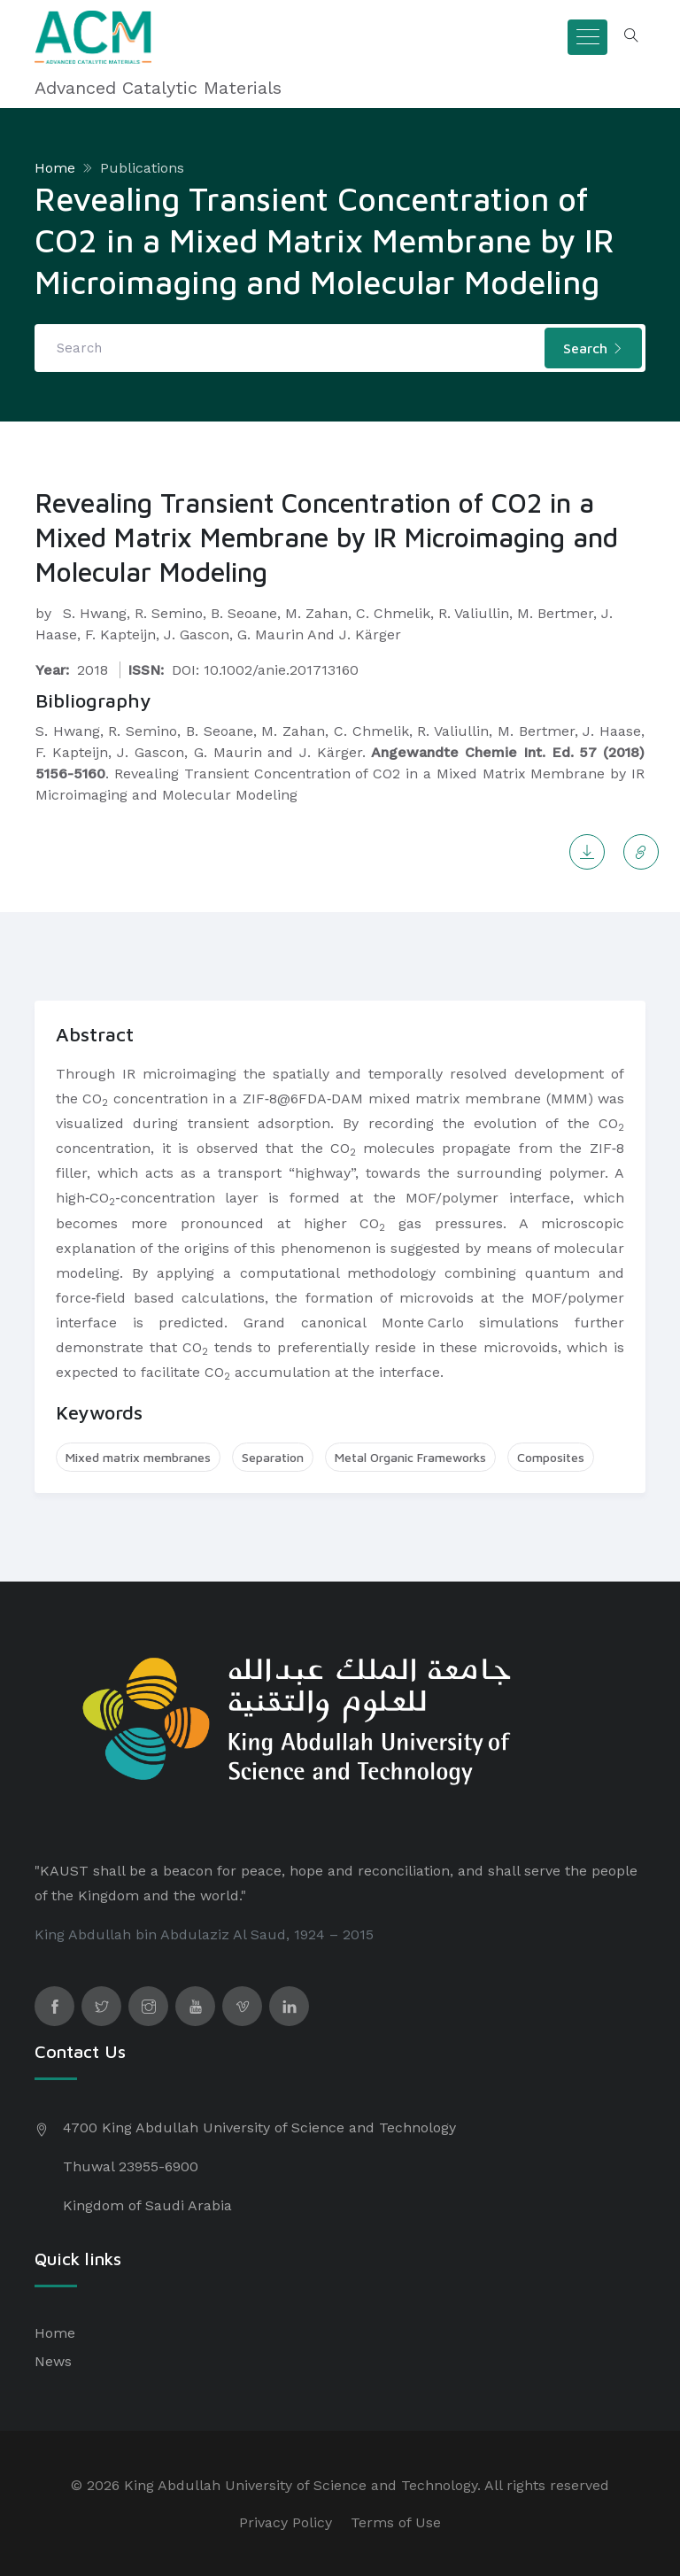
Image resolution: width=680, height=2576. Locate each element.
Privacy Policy (285, 2522)
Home (55, 167)
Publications (142, 167)
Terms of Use (396, 2522)
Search (593, 348)
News (53, 2361)
